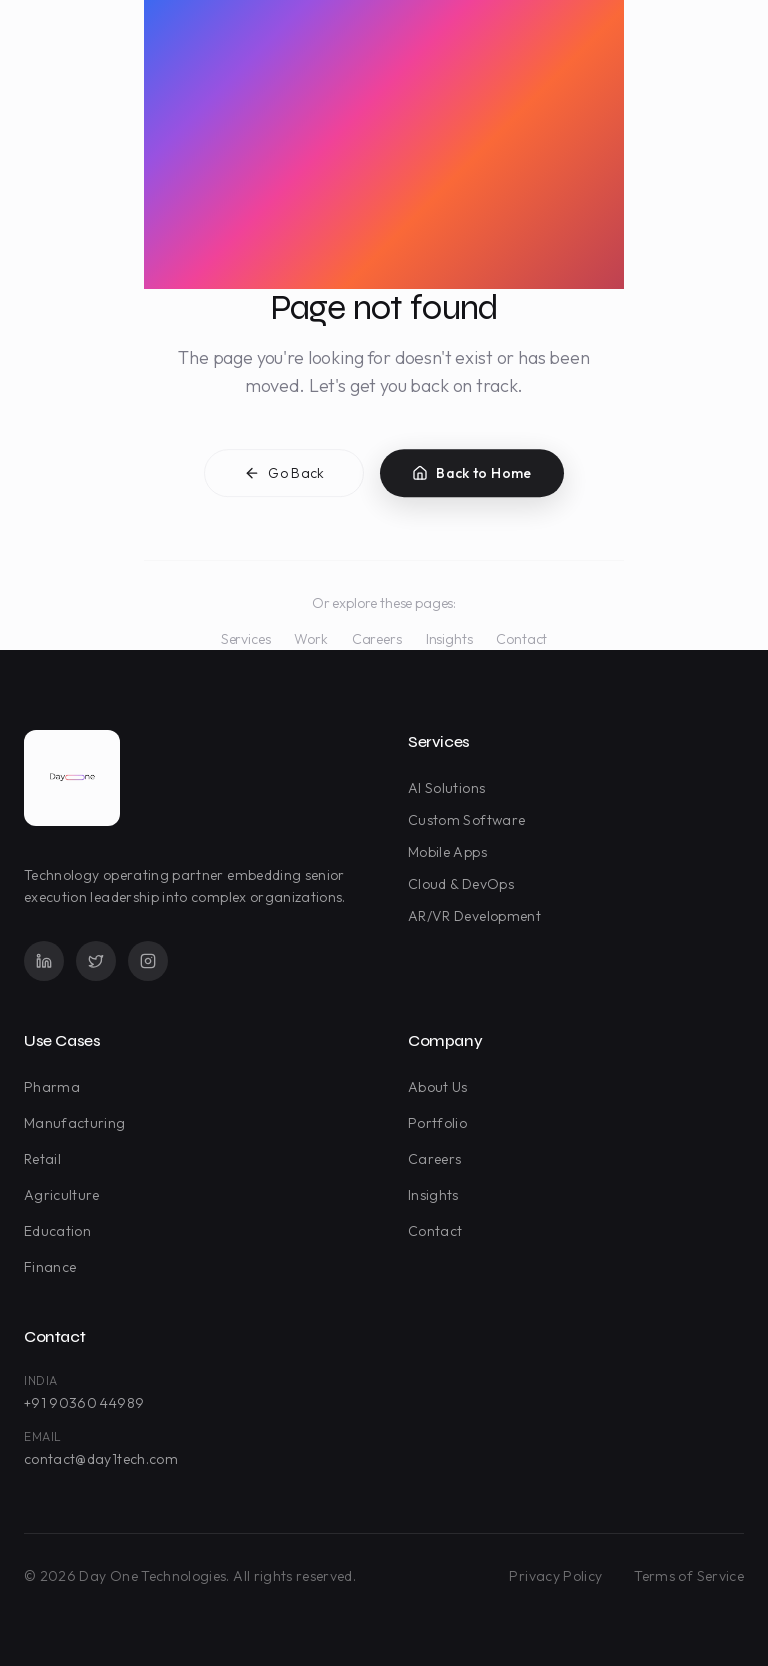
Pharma (56, 1087)
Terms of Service (689, 1576)
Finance (54, 1267)
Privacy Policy (555, 1576)
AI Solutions (450, 788)
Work (310, 639)
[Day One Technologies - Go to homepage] (72, 778)
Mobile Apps (451, 852)
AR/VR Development (478, 916)
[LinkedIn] (44, 961)
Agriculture (66, 1195)
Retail (46, 1159)
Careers (377, 639)
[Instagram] (148, 961)
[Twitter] (96, 961)
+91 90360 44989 (84, 1403)
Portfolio (441, 1123)
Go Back (284, 477)
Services (246, 639)
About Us (442, 1087)
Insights (449, 639)
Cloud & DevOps (465, 884)
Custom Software (470, 820)
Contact (521, 639)
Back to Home (471, 477)
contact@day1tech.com (101, 1459)
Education (61, 1231)
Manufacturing (79, 1123)
